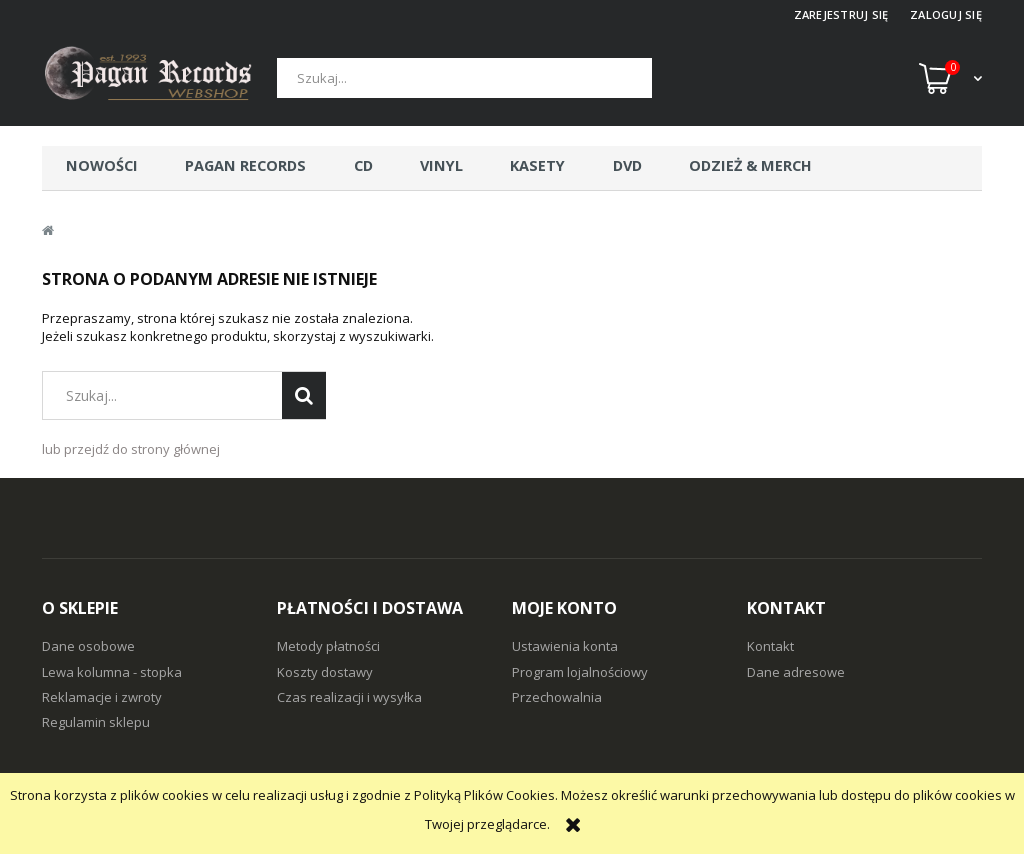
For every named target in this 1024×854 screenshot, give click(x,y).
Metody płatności (328, 646)
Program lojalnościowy (580, 672)
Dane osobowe (88, 646)
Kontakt (770, 646)
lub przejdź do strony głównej (131, 449)
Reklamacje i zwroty (102, 697)
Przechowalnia (557, 697)
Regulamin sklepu (96, 722)
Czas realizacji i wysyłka (349, 697)
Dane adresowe (796, 672)
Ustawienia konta (565, 646)
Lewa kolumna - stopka (112, 672)
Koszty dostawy (325, 672)
